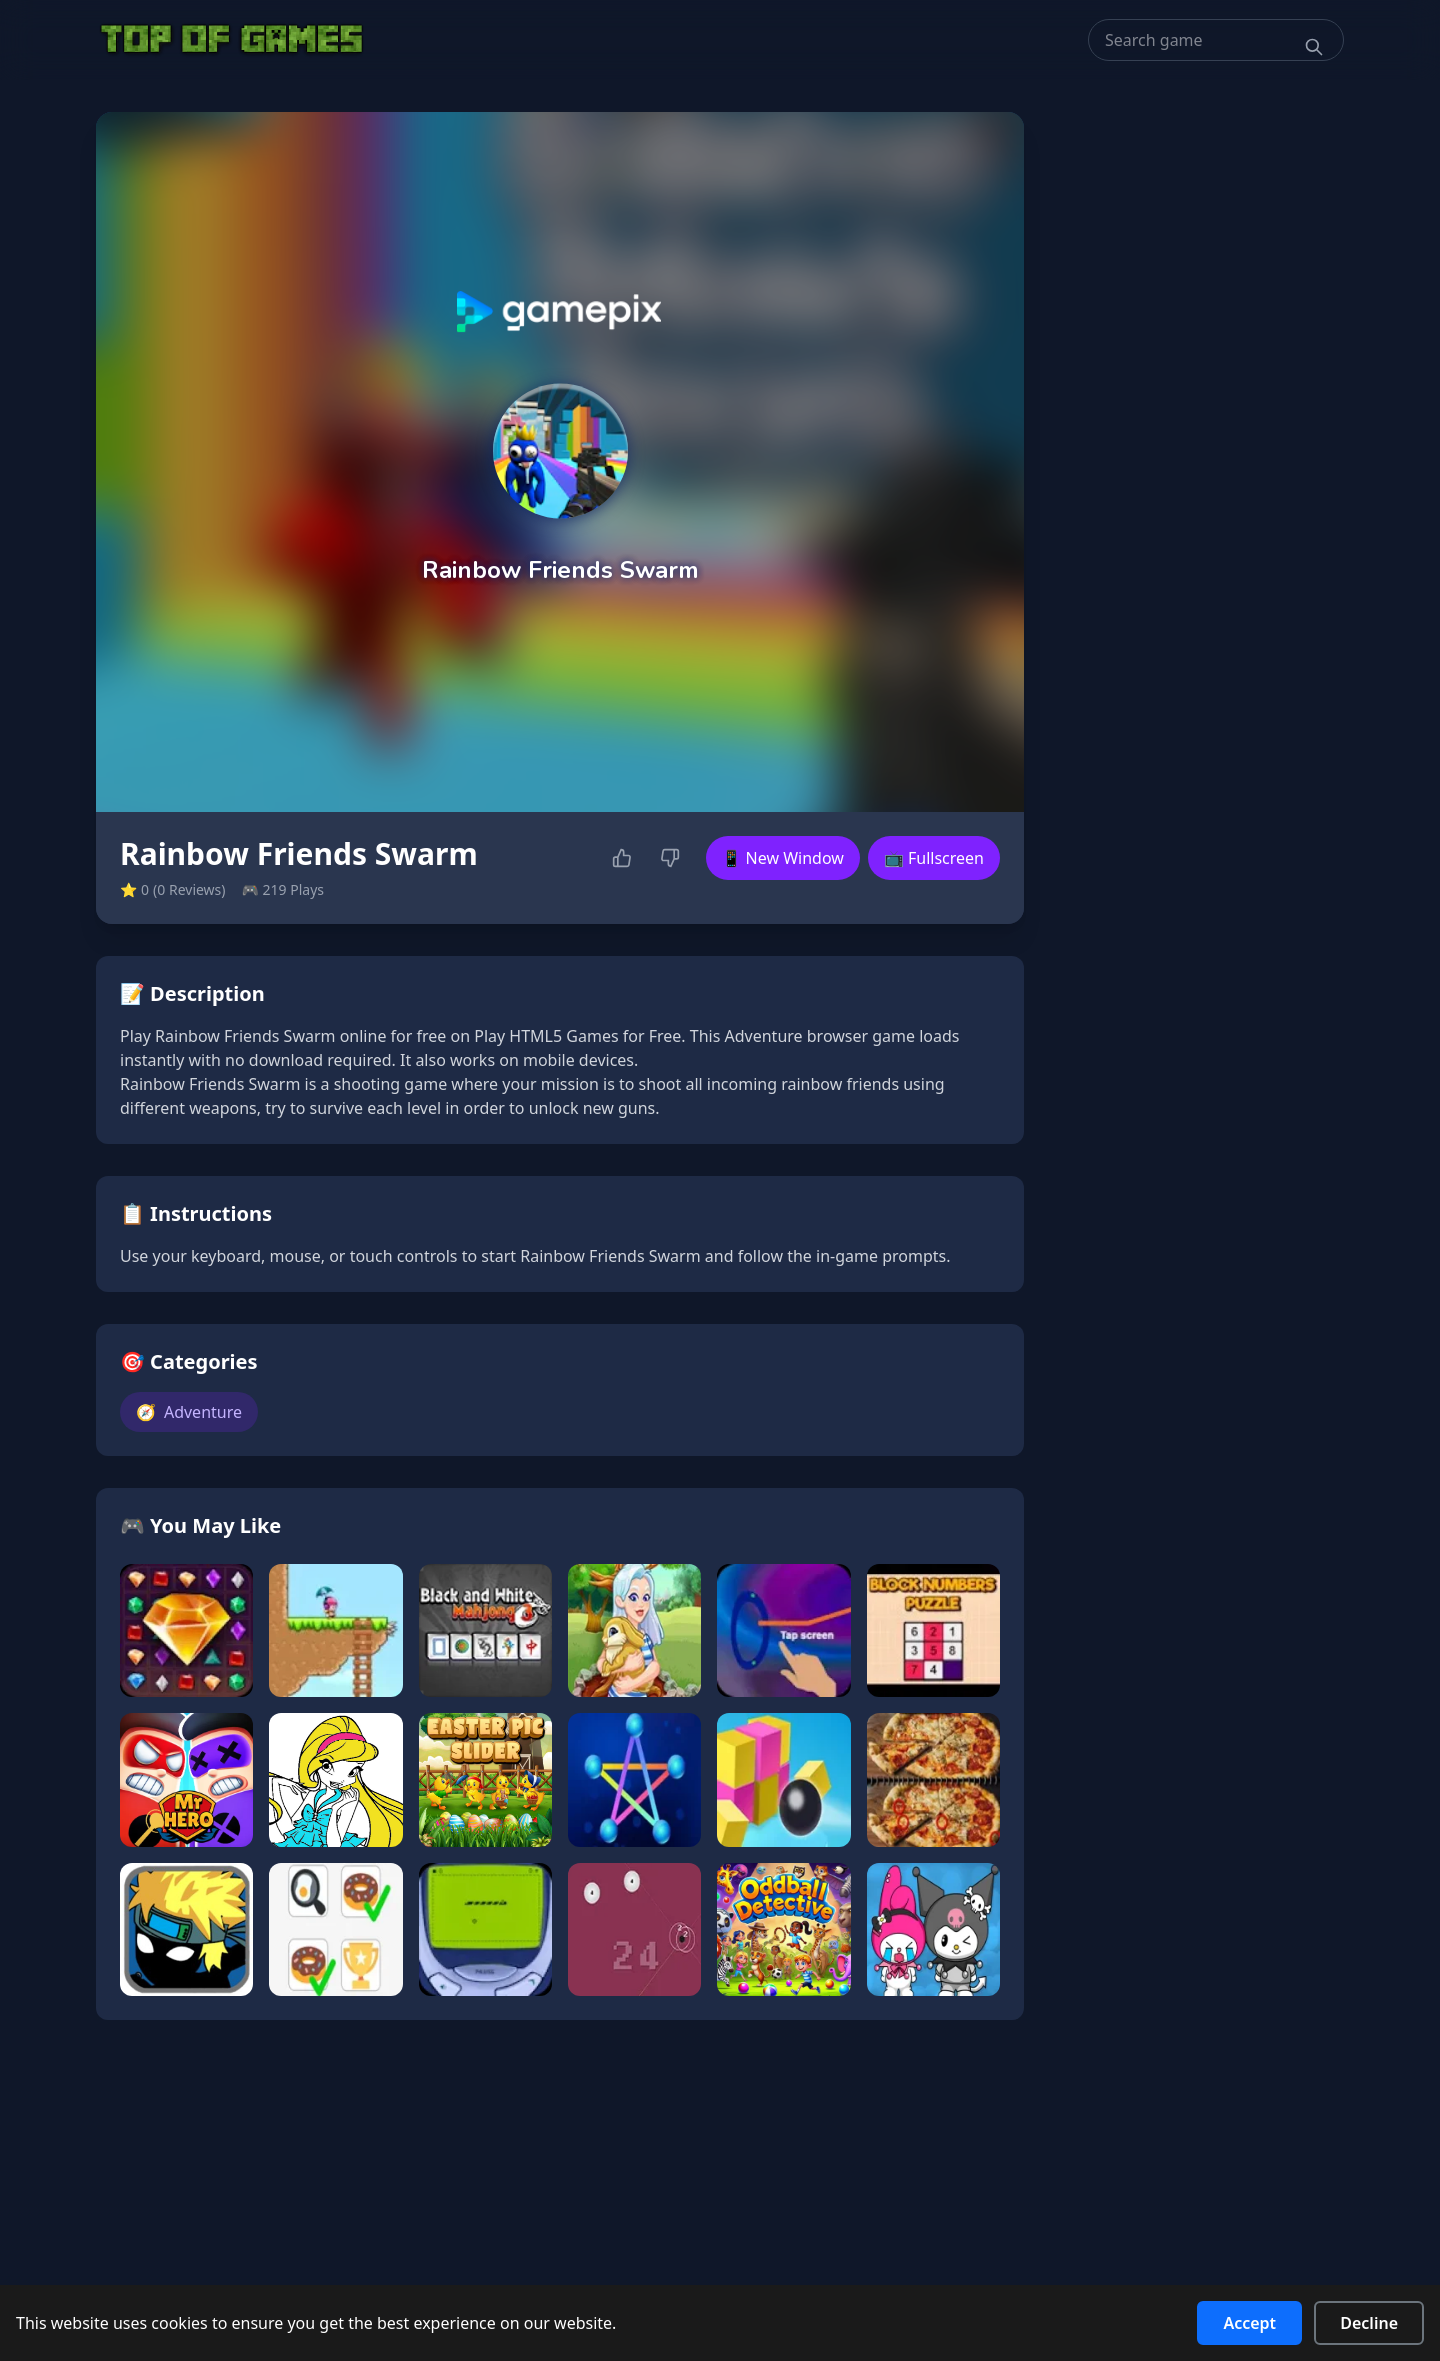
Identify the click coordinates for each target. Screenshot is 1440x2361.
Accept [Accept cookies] (1249, 2323)
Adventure (189, 1412)
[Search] (1314, 47)
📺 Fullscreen (934, 858)
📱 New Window (783, 858)
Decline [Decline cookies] (1369, 2323)
